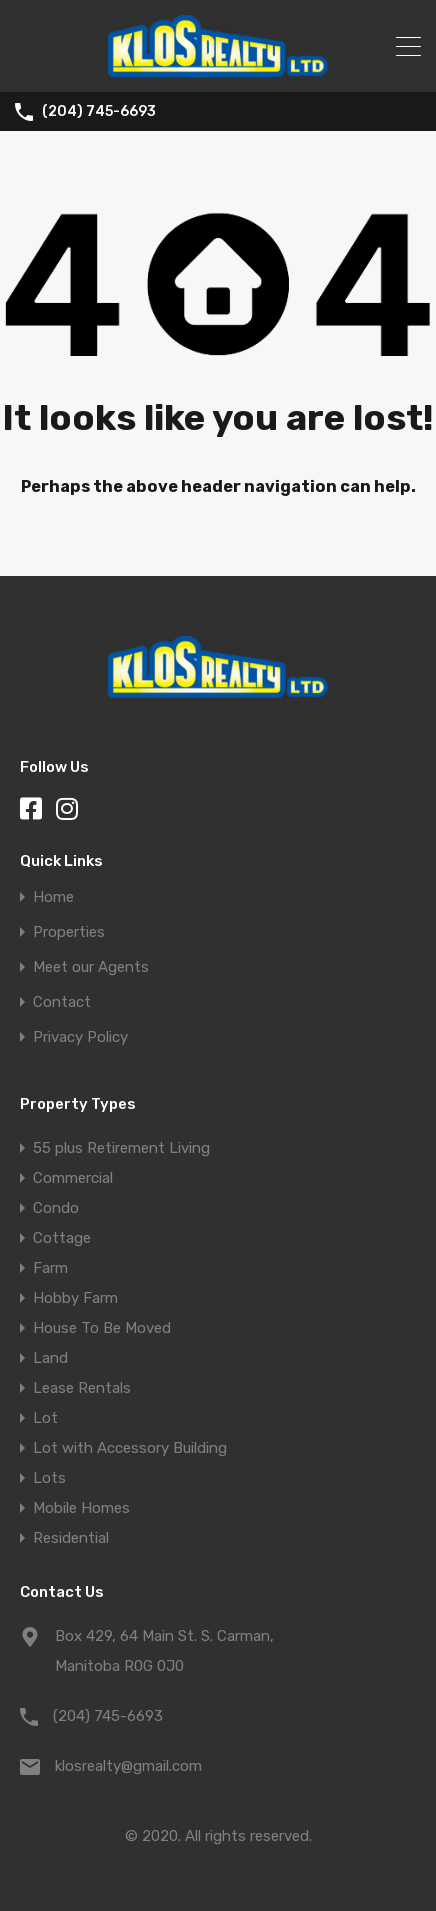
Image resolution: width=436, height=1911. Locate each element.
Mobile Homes (81, 1508)
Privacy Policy (80, 1037)
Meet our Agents (91, 967)
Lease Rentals (82, 1388)
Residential (71, 1538)
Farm (50, 1268)
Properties (69, 932)
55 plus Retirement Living (121, 1148)
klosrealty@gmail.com (128, 1766)
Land (50, 1358)
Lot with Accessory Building (130, 1448)
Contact (62, 1002)
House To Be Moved (102, 1328)
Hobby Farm (75, 1298)
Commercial (73, 1178)
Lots (49, 1478)
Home (53, 897)
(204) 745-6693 (99, 112)
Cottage (62, 1238)
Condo (56, 1208)
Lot (45, 1418)
